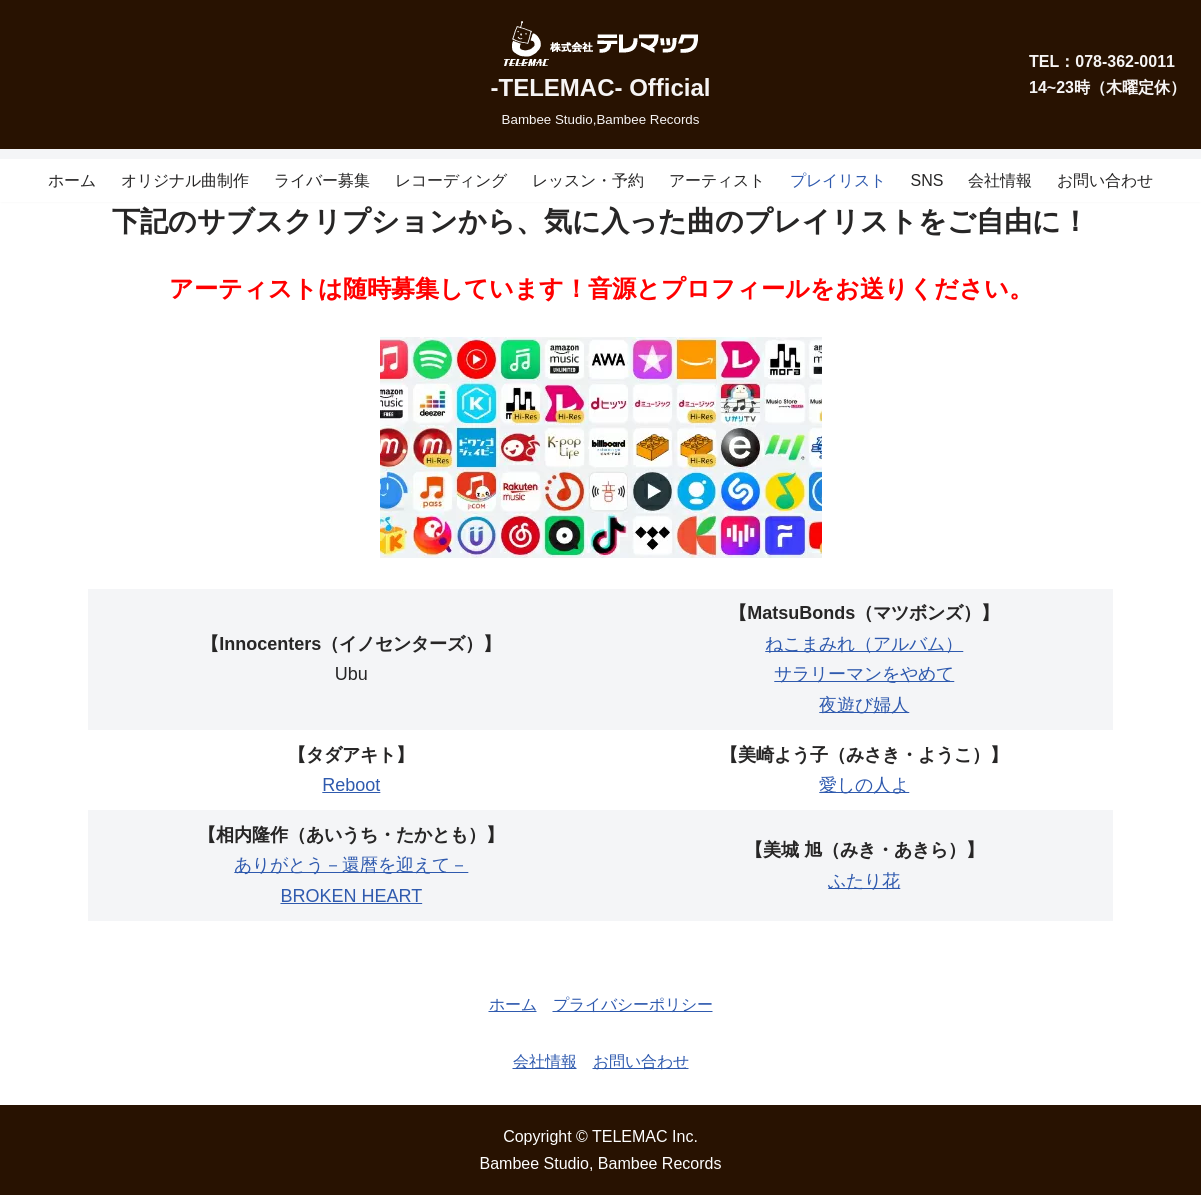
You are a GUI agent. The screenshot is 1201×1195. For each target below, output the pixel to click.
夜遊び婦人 (864, 705)
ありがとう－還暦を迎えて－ (351, 865)
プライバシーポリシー (633, 1004)
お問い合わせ (1105, 180)
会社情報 (1000, 180)
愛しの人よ (864, 785)
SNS (927, 180)
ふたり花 (864, 881)
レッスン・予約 (588, 180)
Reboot (351, 785)
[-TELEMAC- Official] (601, 74)
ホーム (72, 180)
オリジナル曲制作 (185, 180)
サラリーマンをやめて (864, 674)
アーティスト (717, 180)
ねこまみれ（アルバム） (864, 644)
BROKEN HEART (351, 896)
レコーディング (451, 180)
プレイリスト (838, 180)
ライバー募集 (322, 180)
